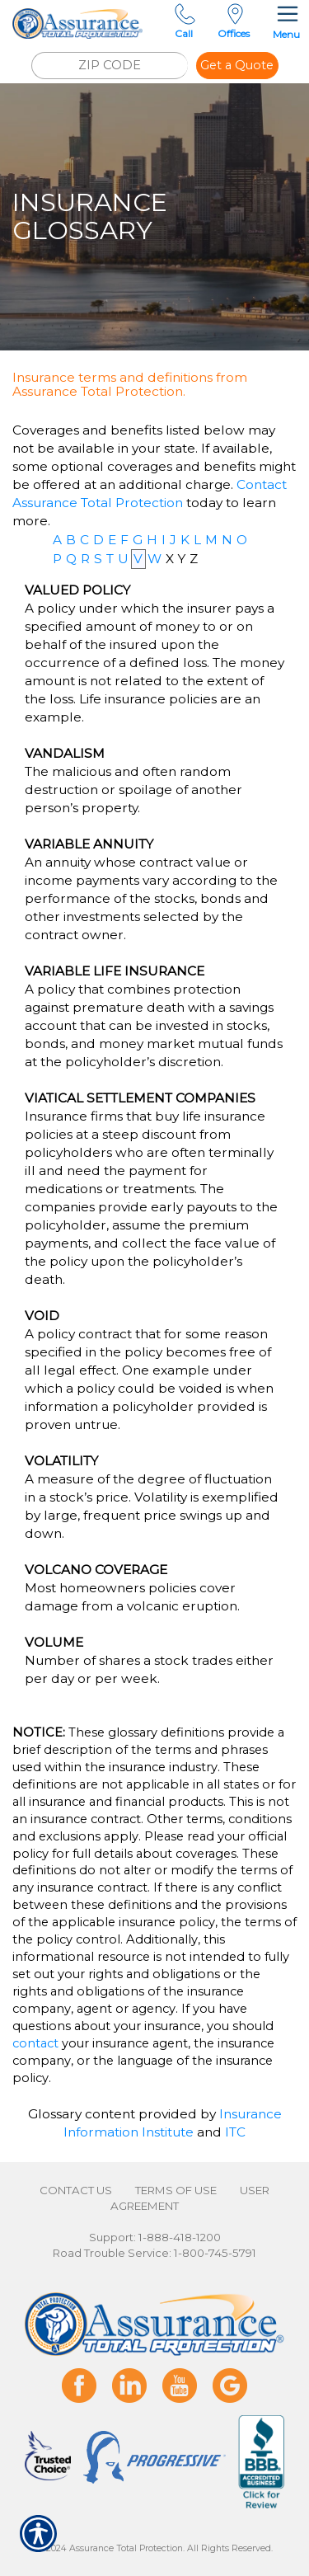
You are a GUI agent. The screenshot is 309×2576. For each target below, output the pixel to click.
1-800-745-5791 (215, 2252)
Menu (286, 20)
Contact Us (76, 2190)
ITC (235, 2132)
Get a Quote (237, 65)
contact (35, 2043)
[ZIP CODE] (109, 65)
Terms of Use (176, 2190)
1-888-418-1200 (179, 2237)
